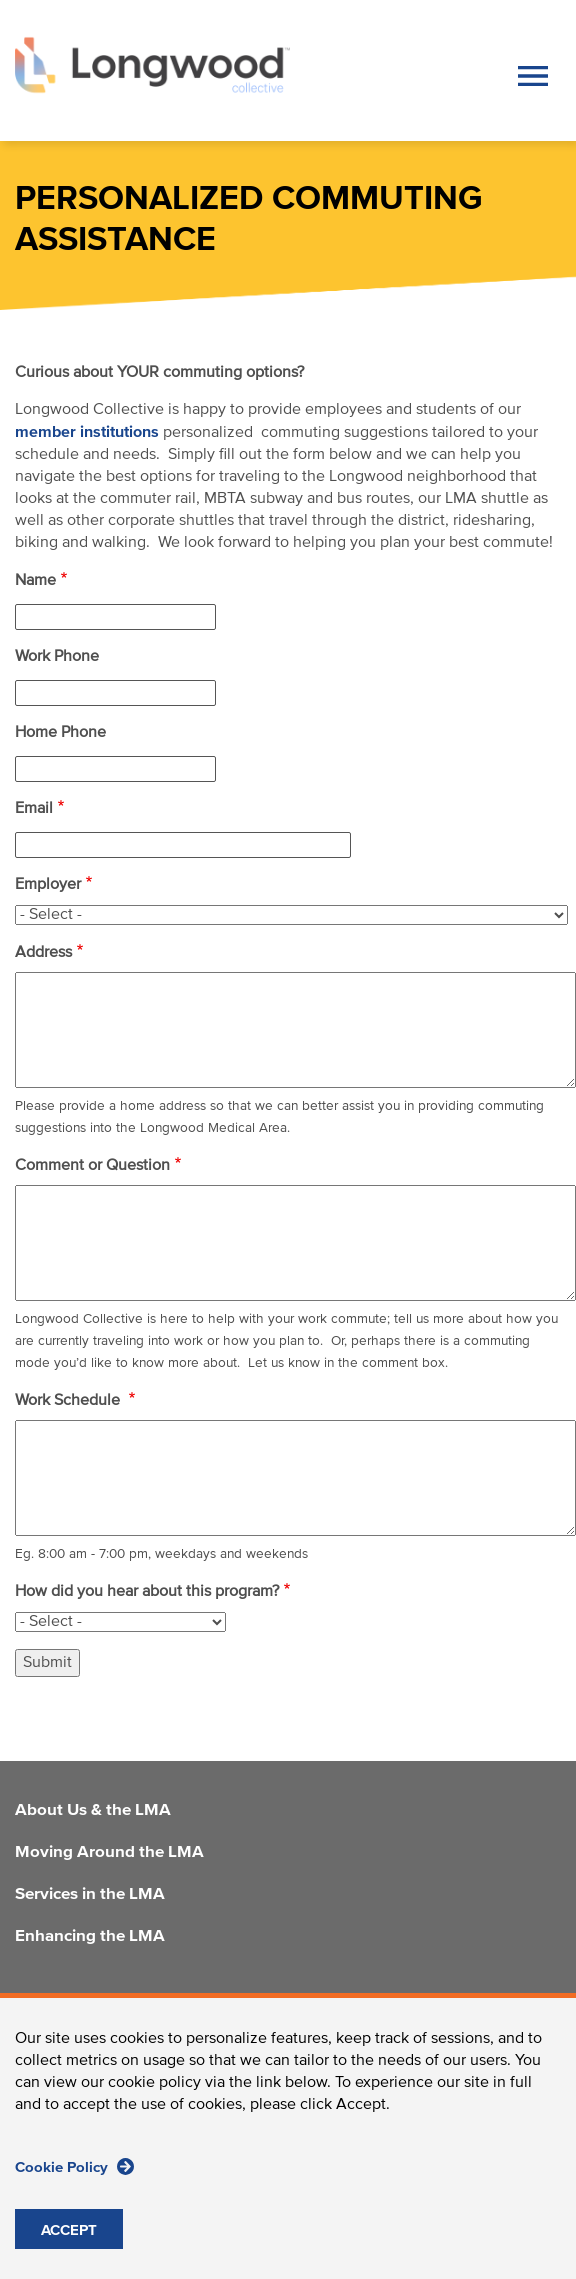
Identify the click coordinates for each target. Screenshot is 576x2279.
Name (35, 581)
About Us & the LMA (93, 1811)
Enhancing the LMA (90, 1937)
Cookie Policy (74, 2166)
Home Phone (60, 733)
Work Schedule (69, 1401)
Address (43, 953)
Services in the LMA (90, 1895)
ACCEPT (69, 2230)
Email (34, 809)
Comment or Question (92, 1166)
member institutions (87, 432)
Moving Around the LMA (109, 1853)
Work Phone (57, 657)
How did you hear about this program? (147, 1592)
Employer (48, 885)
